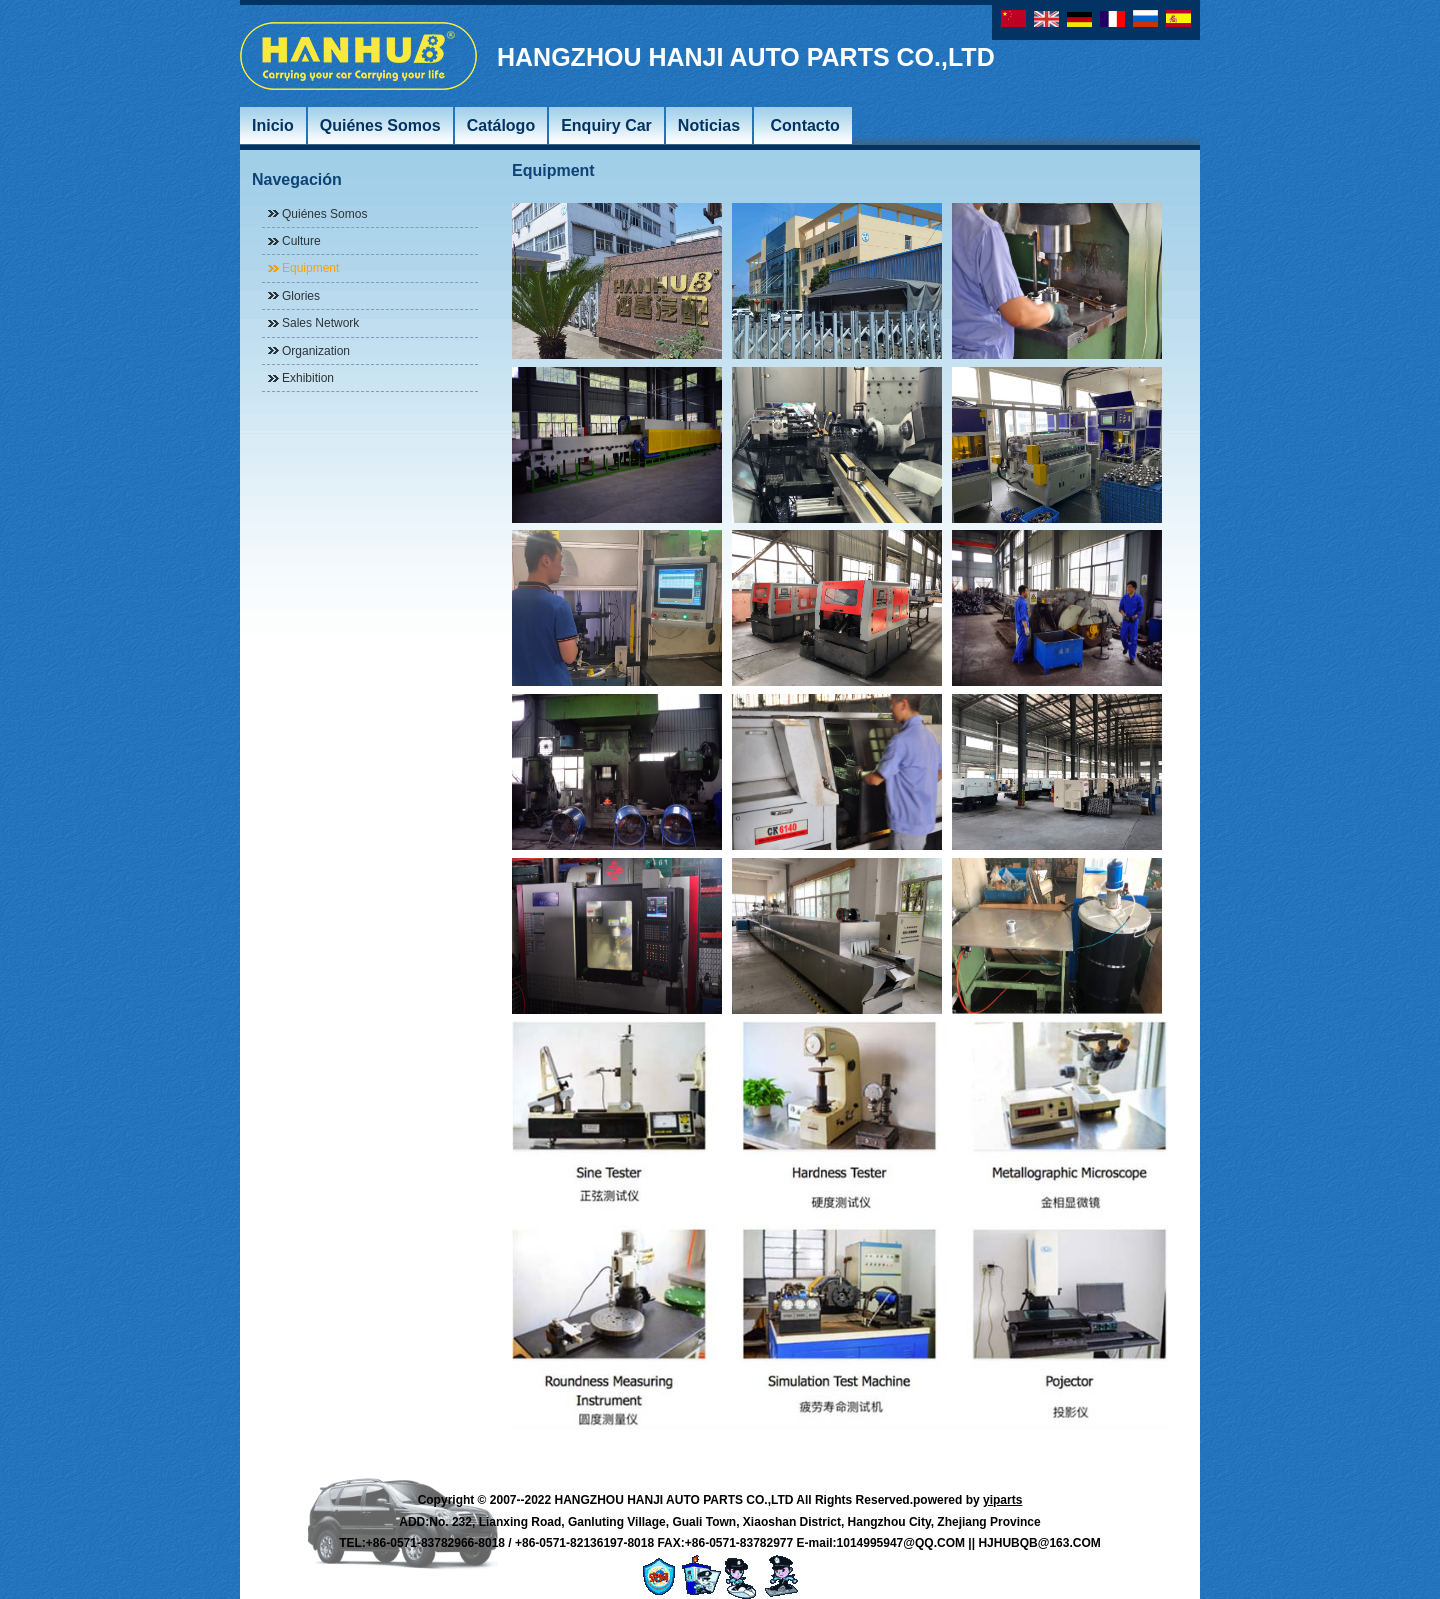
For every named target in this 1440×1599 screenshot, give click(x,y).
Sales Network (320, 323)
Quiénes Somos (324, 214)
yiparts (1002, 1500)
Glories (301, 296)
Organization (316, 351)
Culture (301, 241)
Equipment (310, 268)
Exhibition (308, 378)
